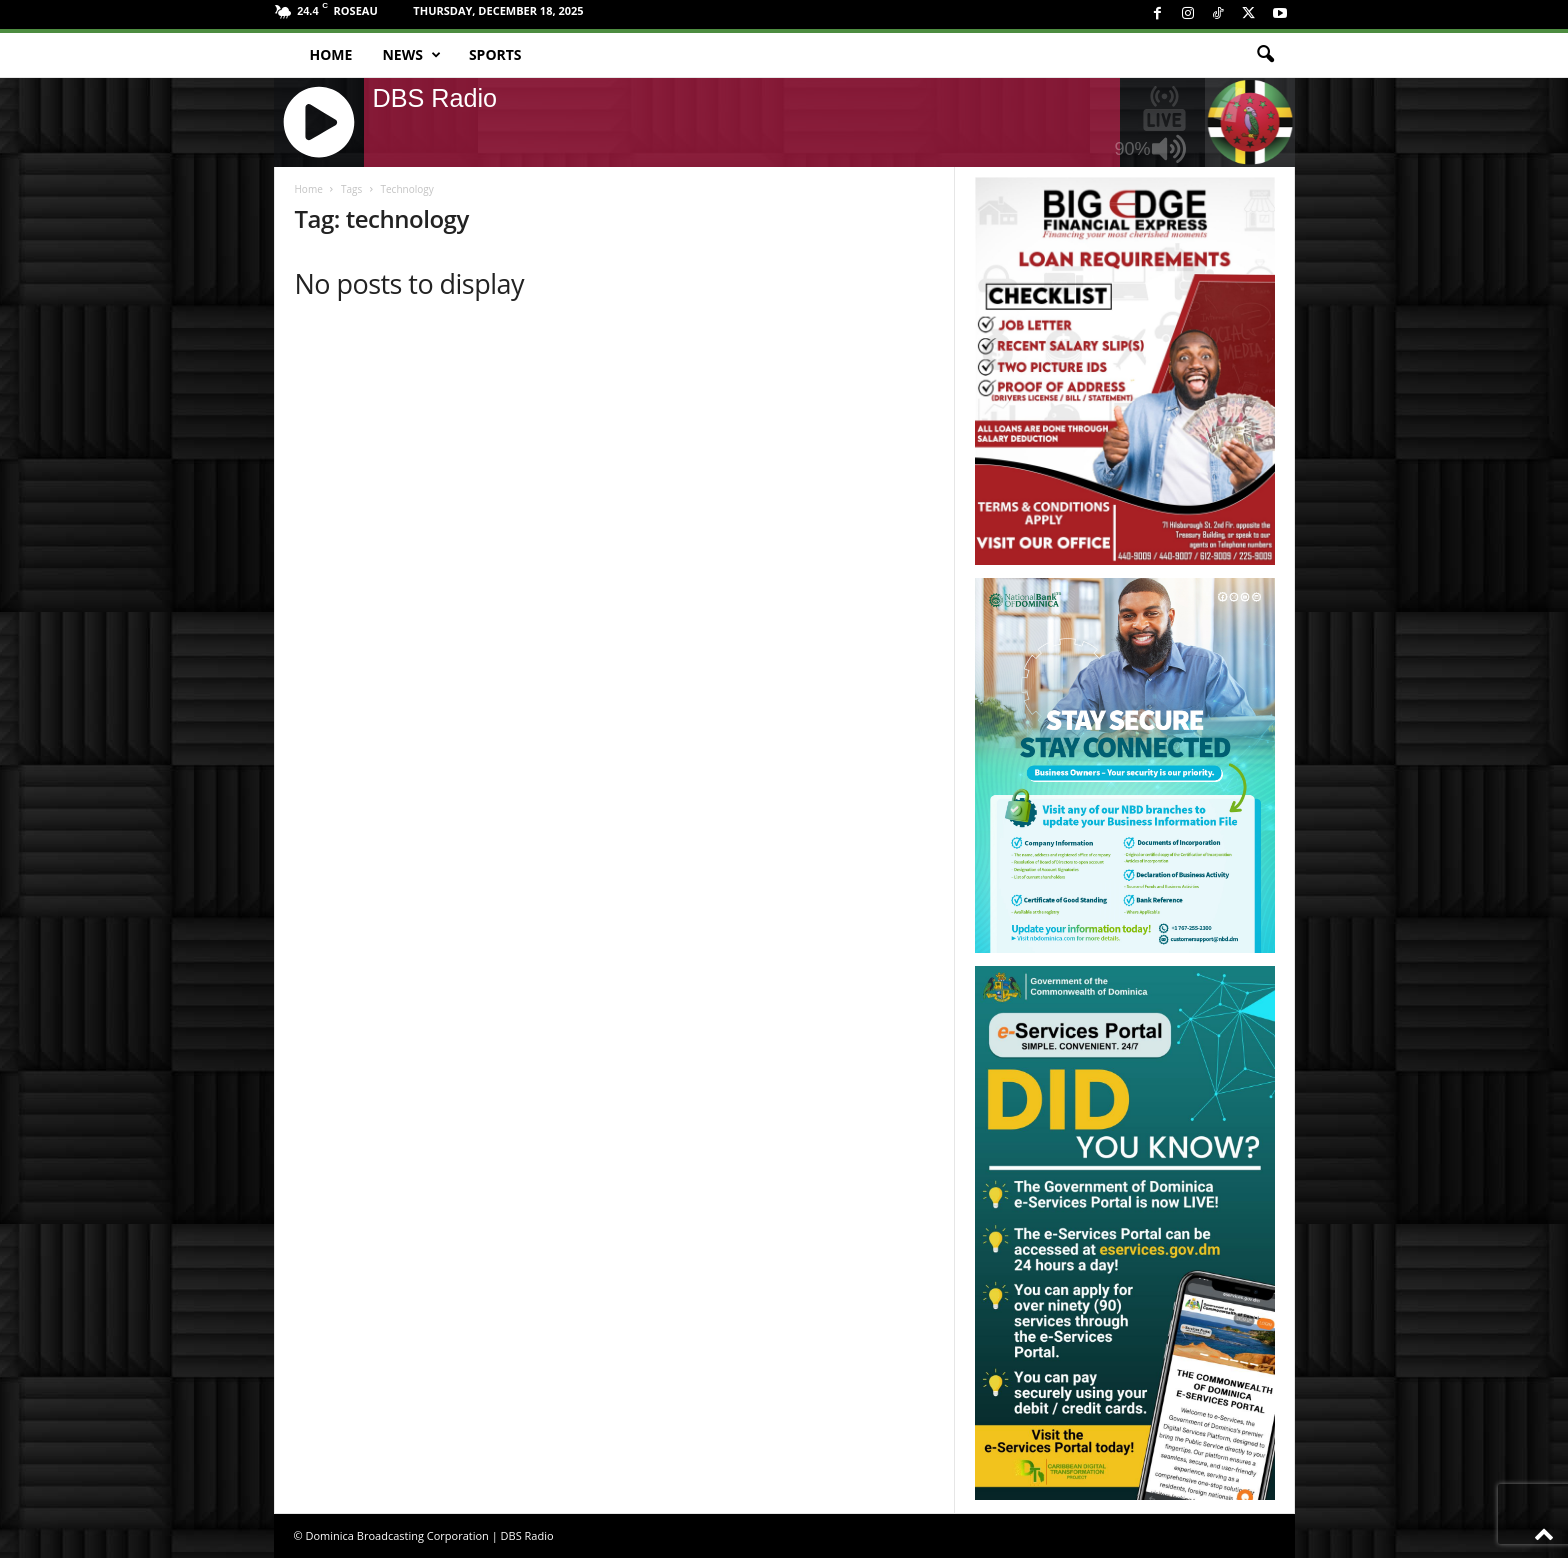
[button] (1265, 55)
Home (331, 54)
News (411, 55)
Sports (495, 54)
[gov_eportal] (1125, 1232)
